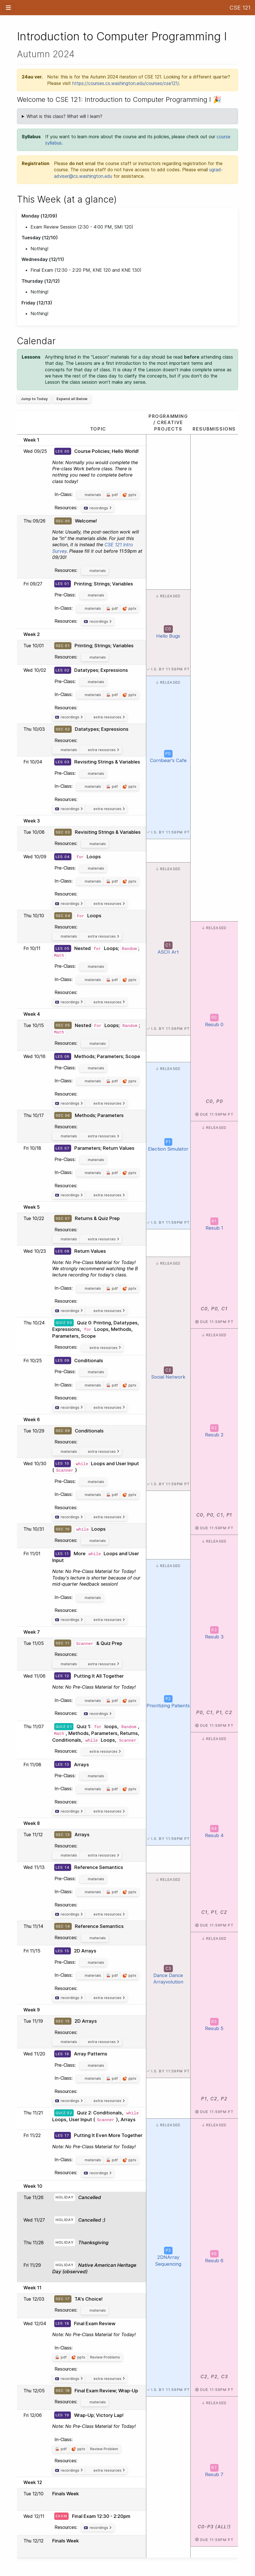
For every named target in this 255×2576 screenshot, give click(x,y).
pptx (132, 495)
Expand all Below (72, 399)
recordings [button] (101, 508)
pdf (115, 495)
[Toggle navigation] (8, 7)
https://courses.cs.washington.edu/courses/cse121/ (125, 83)
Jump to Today (34, 399)
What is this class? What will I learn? (64, 116)
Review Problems (105, 2357)
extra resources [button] (109, 717)
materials (93, 495)
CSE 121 (240, 7)
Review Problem (104, 2449)
